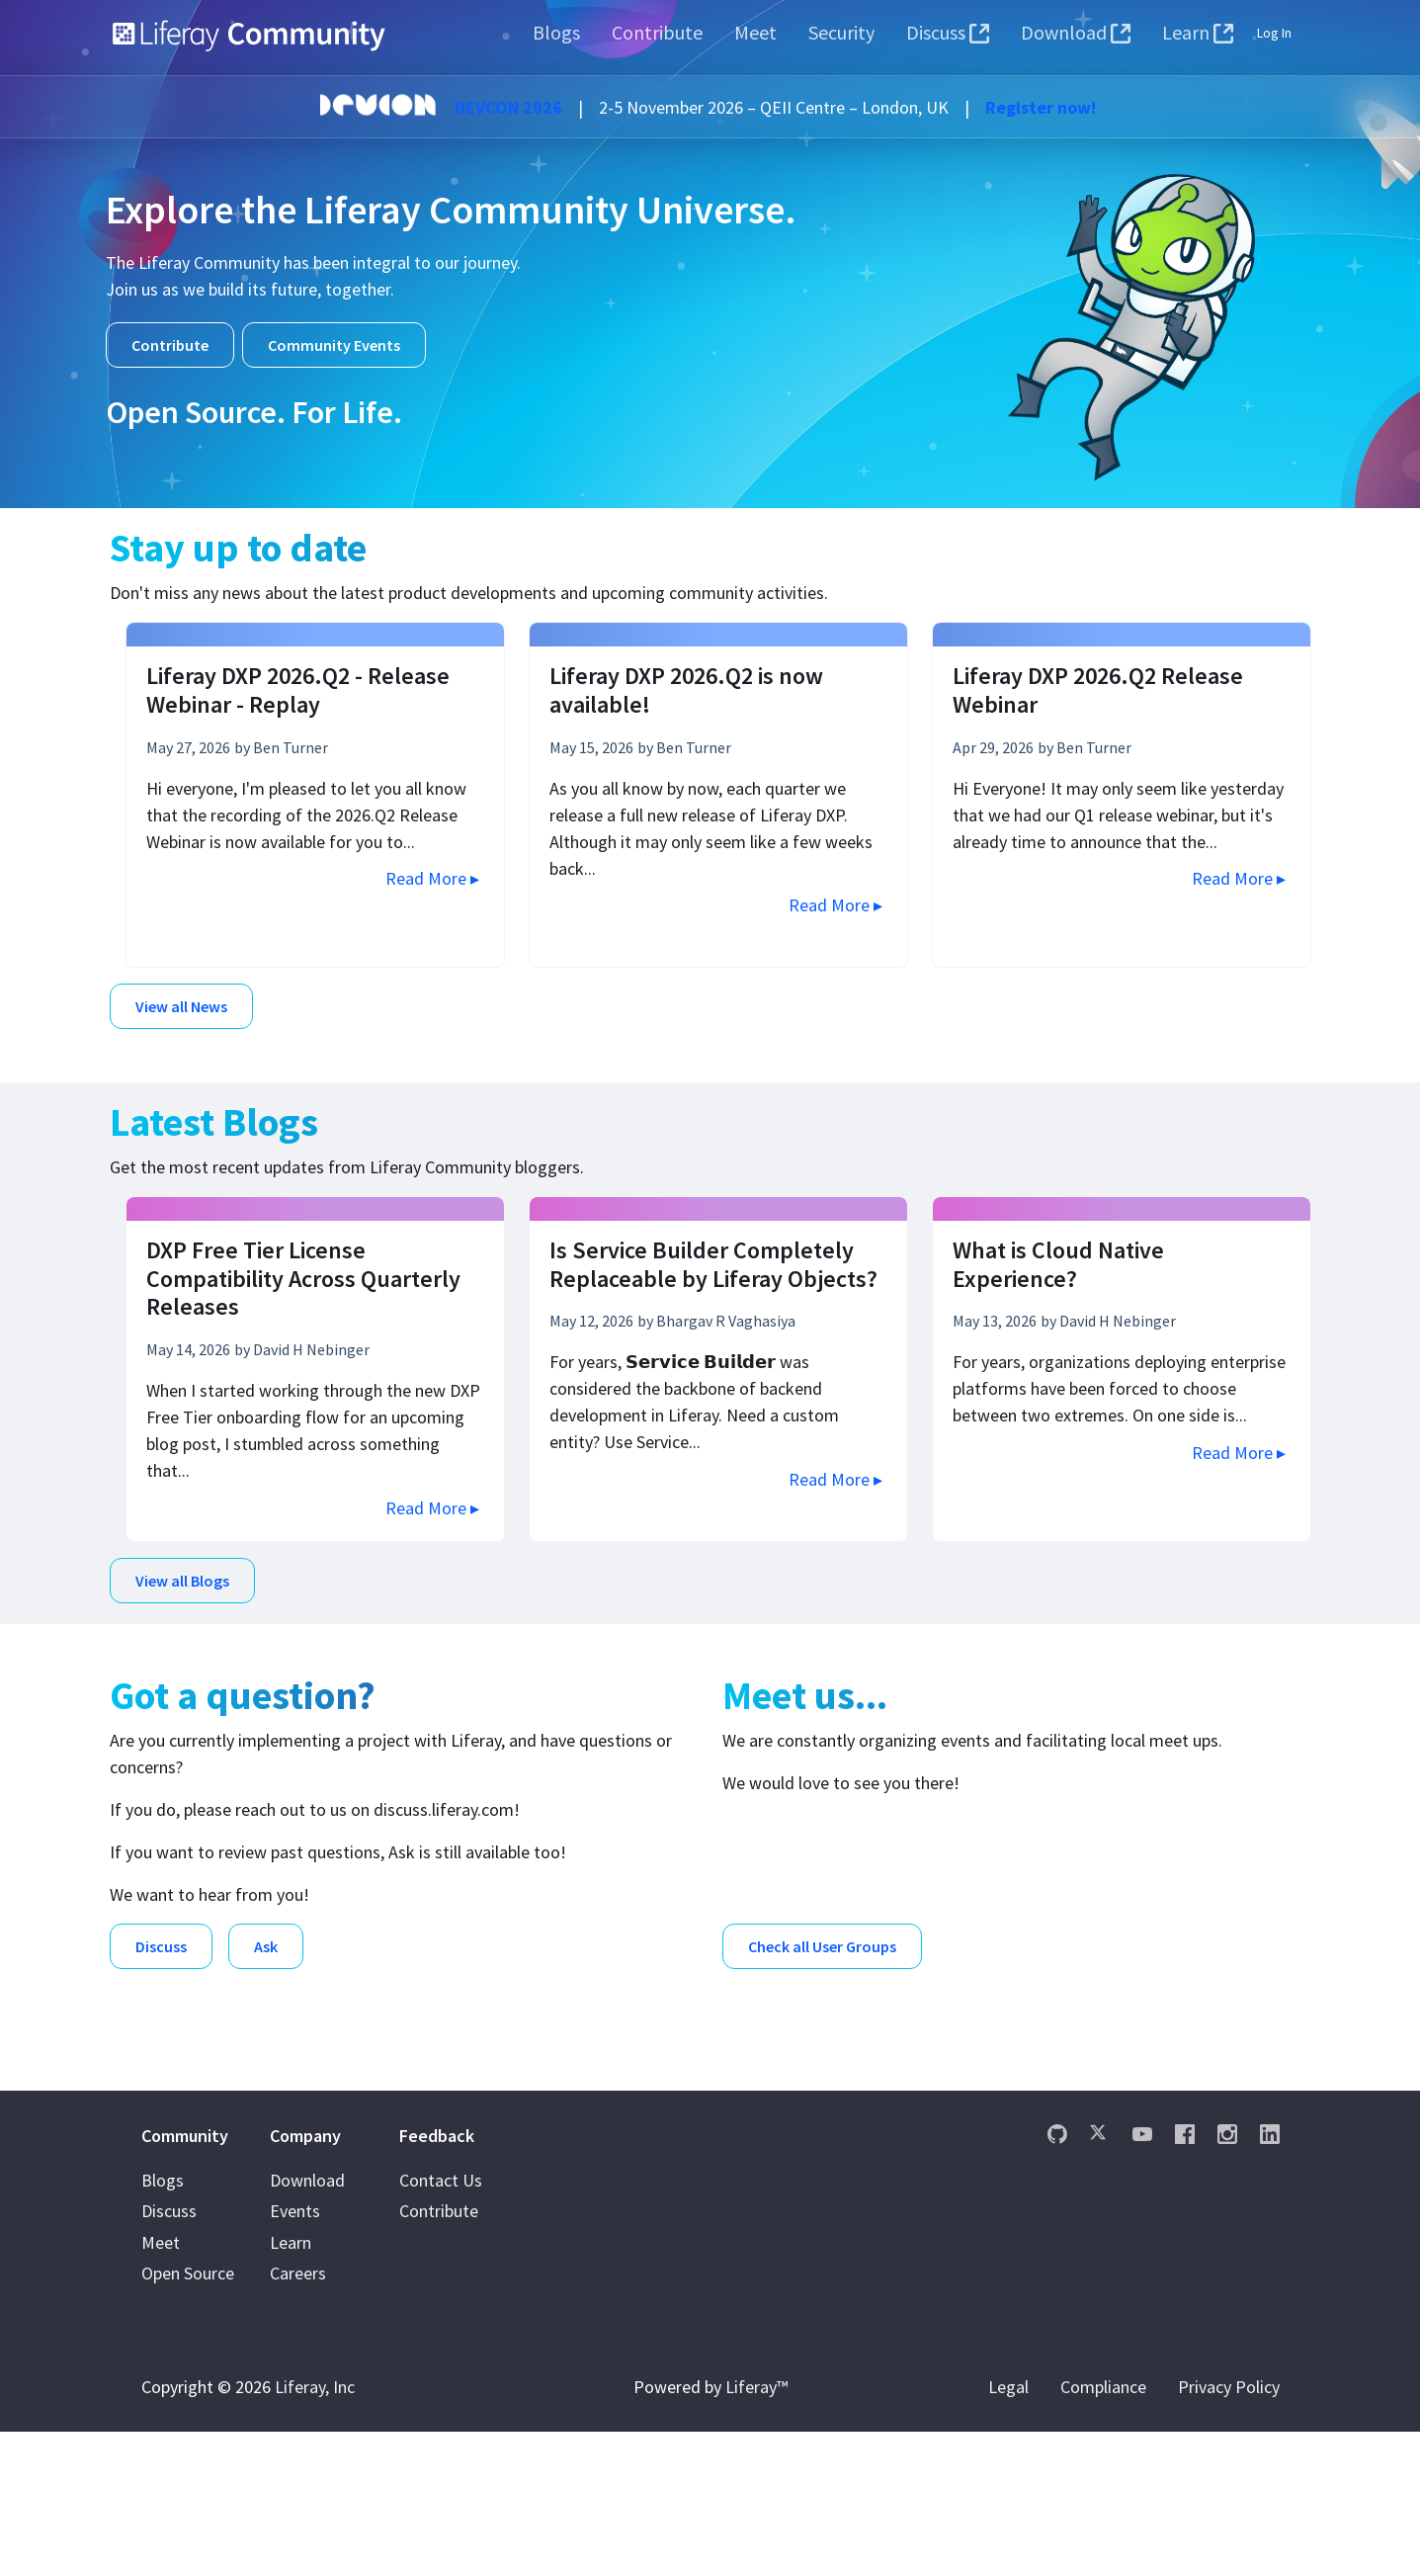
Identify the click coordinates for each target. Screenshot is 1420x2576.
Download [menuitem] (307, 2324)
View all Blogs (182, 1575)
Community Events (334, 345)
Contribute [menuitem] (438, 2356)
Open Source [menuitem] (187, 2418)
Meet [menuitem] (160, 2386)
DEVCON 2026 (508, 107)
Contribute (170, 345)
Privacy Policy (1229, 2531)
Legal (1008, 2531)
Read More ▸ (432, 878)
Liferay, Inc (315, 2531)
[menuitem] (556, 32)
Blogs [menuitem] (162, 2324)
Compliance (1103, 2531)
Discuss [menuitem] (169, 2356)
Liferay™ (756, 2531)
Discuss (161, 1935)
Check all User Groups (822, 1935)
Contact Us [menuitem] (440, 2324)
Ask (266, 1935)
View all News (181, 1006)
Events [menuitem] (295, 2356)
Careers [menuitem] (298, 2418)
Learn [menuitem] (290, 2386)
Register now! (1040, 107)
